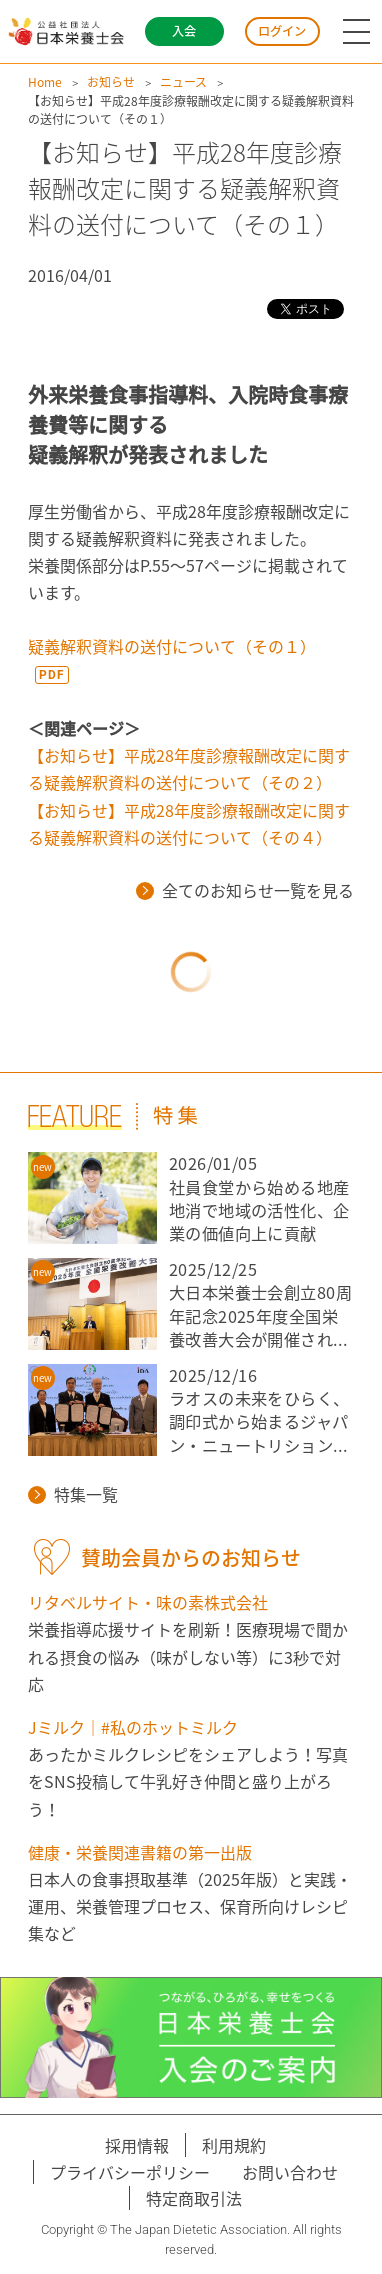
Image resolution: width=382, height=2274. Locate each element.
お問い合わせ (290, 2172)
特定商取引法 (194, 2198)
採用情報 (137, 2145)
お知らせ (111, 82)
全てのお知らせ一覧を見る (245, 890)
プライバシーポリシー (130, 2172)
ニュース (183, 82)
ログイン (282, 31)
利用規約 (234, 2145)
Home (45, 82)
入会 (184, 31)
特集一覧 (73, 1494)
